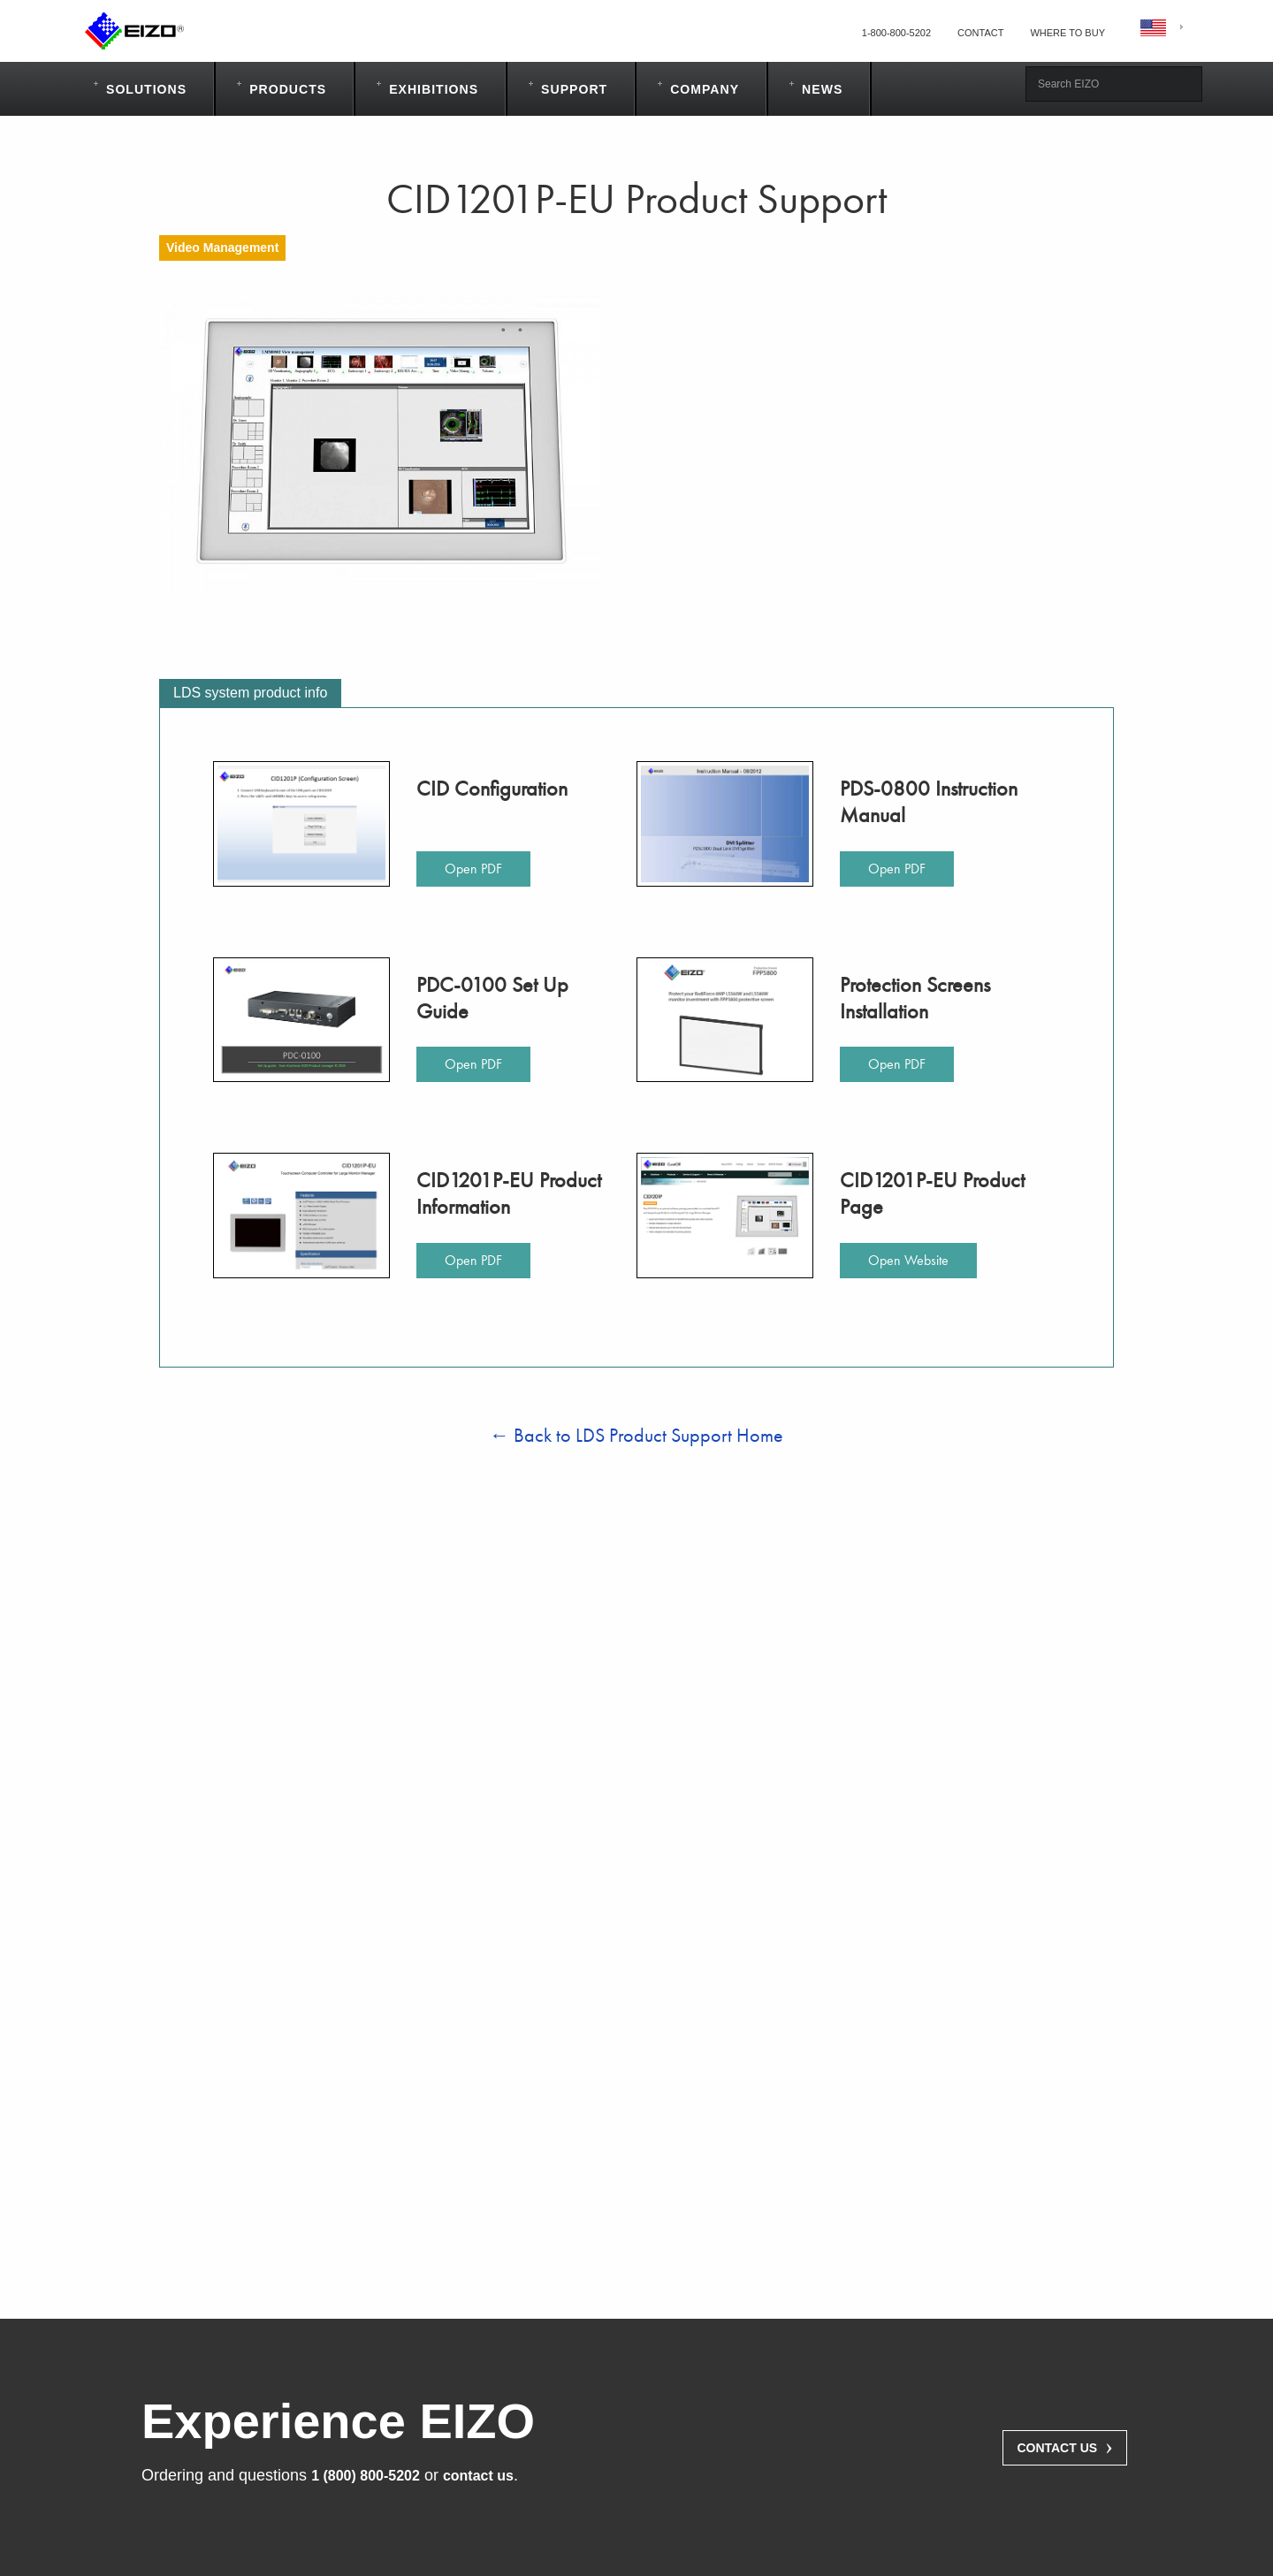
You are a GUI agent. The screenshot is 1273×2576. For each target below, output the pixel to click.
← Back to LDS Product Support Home (636, 1435)
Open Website (908, 1260)
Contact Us (1065, 2446)
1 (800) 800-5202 (365, 2475)
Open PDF (473, 868)
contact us (478, 2475)
